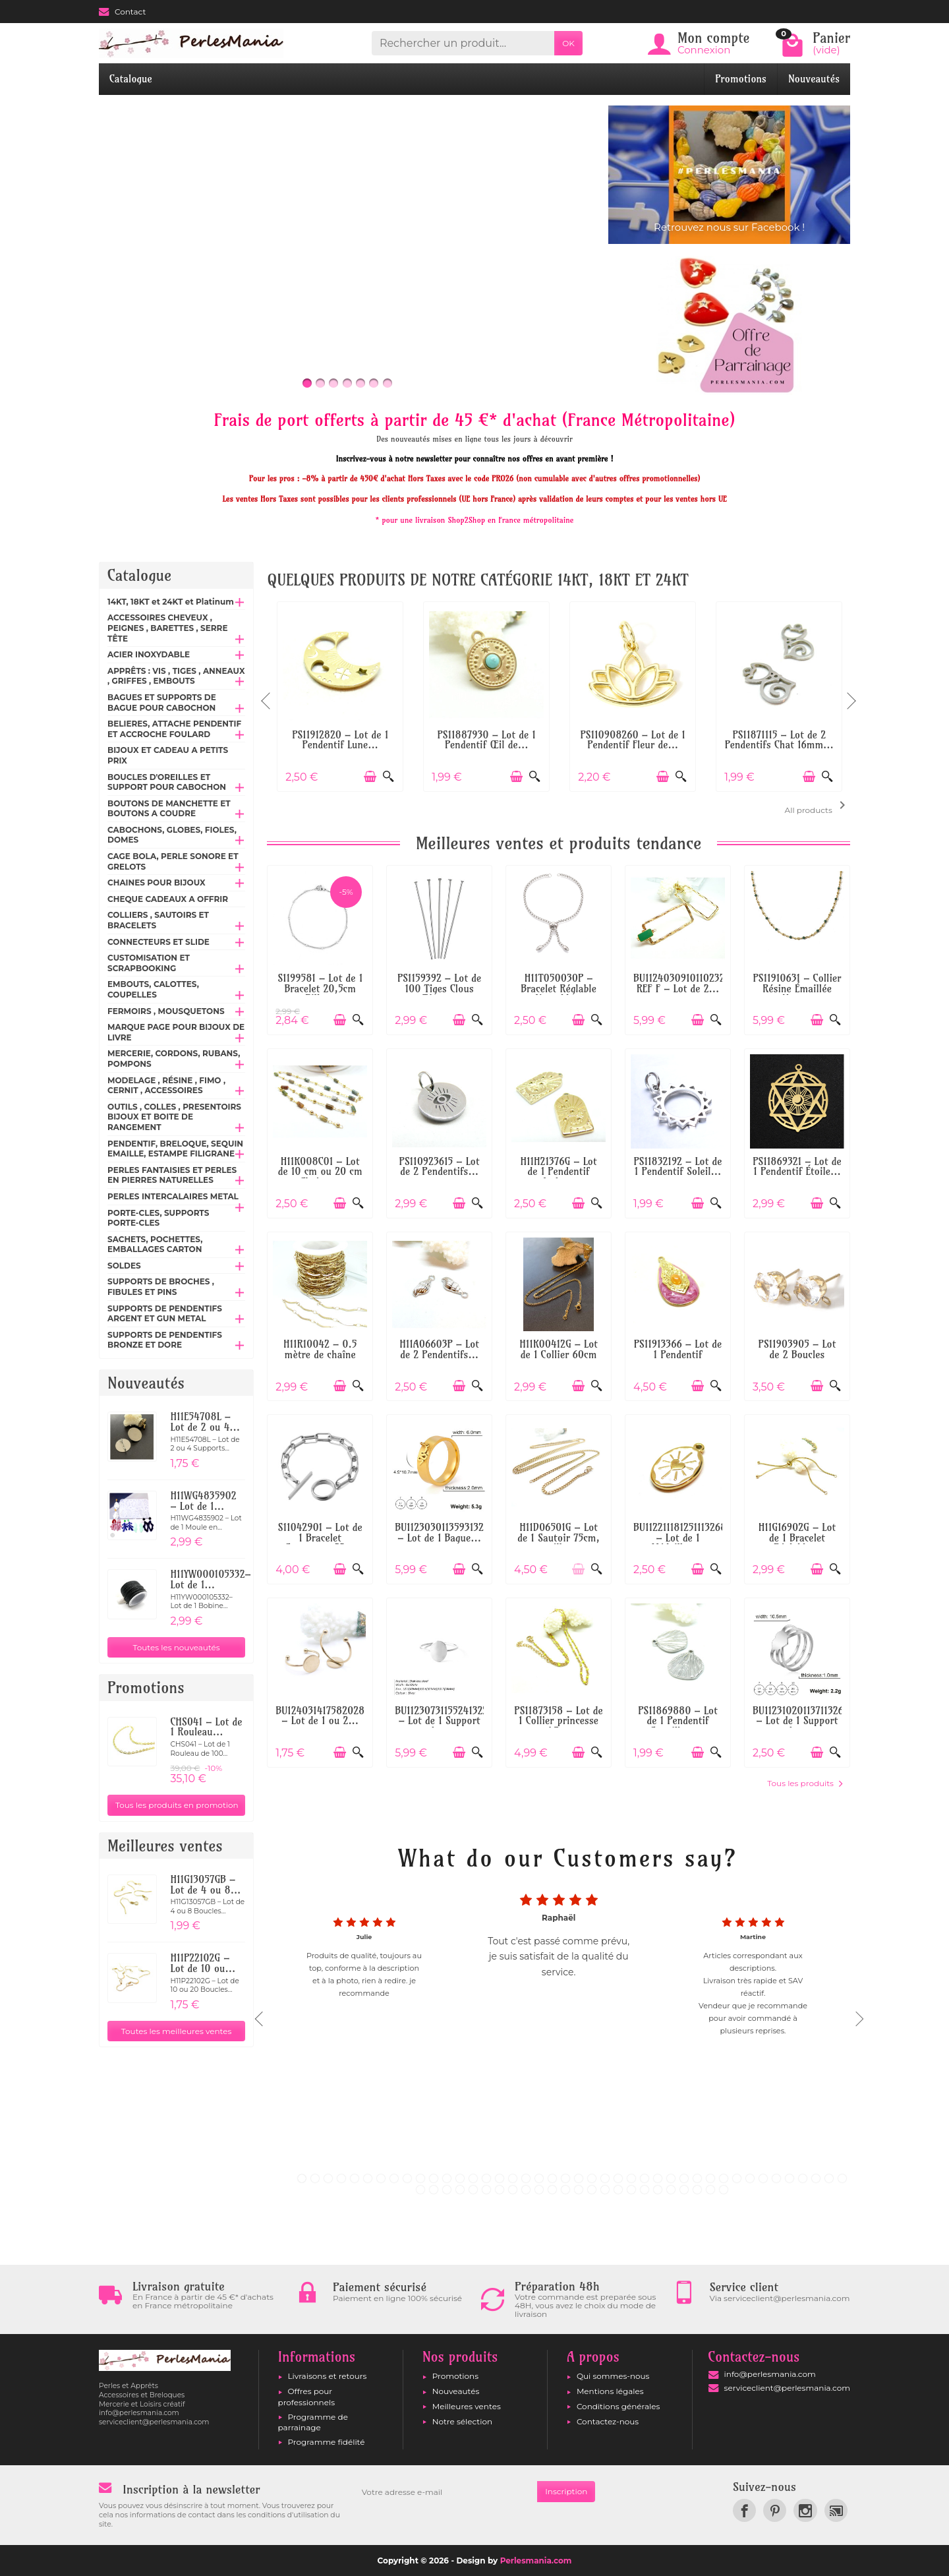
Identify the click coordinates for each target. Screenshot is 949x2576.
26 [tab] (631, 2178)
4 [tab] (341, 2178)
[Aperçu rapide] (388, 776)
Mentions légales (610, 2391)
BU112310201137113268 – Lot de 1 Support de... (801, 1720)
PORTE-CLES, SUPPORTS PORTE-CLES (158, 1218)
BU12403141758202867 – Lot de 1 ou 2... (325, 1715)
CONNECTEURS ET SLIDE (158, 942)
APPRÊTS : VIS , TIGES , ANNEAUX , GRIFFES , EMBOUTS (175, 676)
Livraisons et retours (327, 2376)
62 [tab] (671, 2190)
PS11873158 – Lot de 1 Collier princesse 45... (558, 1720)
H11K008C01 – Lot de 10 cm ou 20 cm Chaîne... (320, 1171)
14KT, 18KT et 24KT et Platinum (170, 602)
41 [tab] (829, 2178)
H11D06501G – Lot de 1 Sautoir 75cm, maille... (558, 1537)
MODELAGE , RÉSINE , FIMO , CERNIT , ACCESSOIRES (166, 1085)
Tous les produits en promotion (177, 1805)
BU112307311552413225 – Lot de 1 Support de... (444, 1720)
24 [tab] (605, 2178)
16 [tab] (499, 2178)
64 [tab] (697, 2190)
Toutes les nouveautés (176, 1647)
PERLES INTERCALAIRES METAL (173, 1196)
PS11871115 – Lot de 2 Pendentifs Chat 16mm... (779, 740)
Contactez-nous (608, 2421)
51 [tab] (526, 2190)
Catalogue (130, 79)
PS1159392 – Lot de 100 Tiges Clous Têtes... (439, 988)
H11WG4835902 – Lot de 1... (203, 1501)
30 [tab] (684, 2178)
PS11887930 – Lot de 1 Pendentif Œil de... (487, 740)
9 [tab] (407, 2178)
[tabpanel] (558, 2014)
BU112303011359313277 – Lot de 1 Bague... (444, 1532)
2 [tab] (315, 2178)
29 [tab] (671, 2178)
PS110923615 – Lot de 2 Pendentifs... (439, 1166)
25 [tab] (618, 2178)
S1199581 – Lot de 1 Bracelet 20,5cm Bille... (319, 988)
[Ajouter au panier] (370, 776)
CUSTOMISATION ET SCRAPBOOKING (148, 963)
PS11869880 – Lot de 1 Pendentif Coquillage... (678, 1720)
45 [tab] (447, 2190)
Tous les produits (804, 1783)
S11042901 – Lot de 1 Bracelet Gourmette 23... (320, 1537)
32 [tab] (710, 2178)
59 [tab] (631, 2190)
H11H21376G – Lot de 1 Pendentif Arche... (559, 1171)
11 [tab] (434, 2178)
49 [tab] (499, 2190)
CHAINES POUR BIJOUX (156, 882)
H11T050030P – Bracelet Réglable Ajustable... (558, 988)
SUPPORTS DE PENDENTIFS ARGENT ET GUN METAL (164, 1313)
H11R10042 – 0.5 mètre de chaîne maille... (320, 1354)
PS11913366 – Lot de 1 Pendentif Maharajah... (678, 1354)
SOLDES (124, 1266)
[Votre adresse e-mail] (445, 2491)
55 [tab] (579, 2190)
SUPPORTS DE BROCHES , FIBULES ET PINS (160, 1286)
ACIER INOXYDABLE (148, 654)
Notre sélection (462, 2421)
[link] (744, 2510)
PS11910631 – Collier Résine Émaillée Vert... (797, 988)
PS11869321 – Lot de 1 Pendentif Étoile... (797, 1166)
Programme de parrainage (313, 2422)
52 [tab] (539, 2190)
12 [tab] (447, 2178)
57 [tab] (605, 2190)
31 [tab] (697, 2178)
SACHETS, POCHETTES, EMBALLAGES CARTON (154, 1244)
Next (850, 694)
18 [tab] (526, 2178)
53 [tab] (552, 2190)
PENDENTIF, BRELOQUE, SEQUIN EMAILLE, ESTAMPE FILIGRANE (175, 1149)
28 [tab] (658, 2178)
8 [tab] (394, 2178)
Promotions (740, 79)
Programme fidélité (326, 2442)
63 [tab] (684, 2190)
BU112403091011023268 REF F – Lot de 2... (684, 983)
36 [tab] (763, 2178)
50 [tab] (513, 2190)
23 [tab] (592, 2178)
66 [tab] (724, 2190)
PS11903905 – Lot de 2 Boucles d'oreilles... (797, 1354)
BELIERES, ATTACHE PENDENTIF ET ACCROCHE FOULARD (174, 729)
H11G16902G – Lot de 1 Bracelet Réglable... (797, 1537)
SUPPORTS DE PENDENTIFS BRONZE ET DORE (164, 1340)
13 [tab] (460, 2178)
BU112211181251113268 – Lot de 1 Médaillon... (679, 1537)
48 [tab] (486, 2190)
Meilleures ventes (466, 2406)
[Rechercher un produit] (463, 43)
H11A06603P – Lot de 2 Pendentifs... (439, 1349)
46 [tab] (460, 2190)
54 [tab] (565, 2190)
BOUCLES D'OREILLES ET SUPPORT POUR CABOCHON (166, 782)
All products (817, 806)
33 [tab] (724, 2178)
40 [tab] (816, 2178)
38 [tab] (789, 2178)
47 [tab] (473, 2190)
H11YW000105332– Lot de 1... (210, 1579)
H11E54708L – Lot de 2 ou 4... (204, 1421)
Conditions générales (618, 2406)
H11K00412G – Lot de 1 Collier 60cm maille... (558, 1354)
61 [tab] (658, 2190)
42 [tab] (842, 2178)
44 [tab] (434, 2190)
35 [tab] (750, 2178)
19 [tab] (539, 2178)
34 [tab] (737, 2178)
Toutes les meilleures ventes (176, 2031)
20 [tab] (552, 2178)
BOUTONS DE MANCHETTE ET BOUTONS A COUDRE (169, 808)
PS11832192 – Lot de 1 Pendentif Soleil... (678, 1166)
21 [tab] (565, 2178)
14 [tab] (473, 2178)
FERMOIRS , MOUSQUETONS (166, 1011)
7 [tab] (381, 2178)
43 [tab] (420, 2190)
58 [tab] (618, 2190)
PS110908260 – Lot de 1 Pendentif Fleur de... (632, 740)
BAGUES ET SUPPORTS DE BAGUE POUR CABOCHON (161, 702)
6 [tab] (368, 2178)
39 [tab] (803, 2178)
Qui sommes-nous (613, 2376)
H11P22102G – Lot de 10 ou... (202, 1963)
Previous (267, 694)
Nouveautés (814, 79)
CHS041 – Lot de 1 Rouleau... (206, 1727)
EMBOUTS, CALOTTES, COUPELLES (153, 989)
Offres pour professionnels (306, 2396)
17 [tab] (513, 2178)
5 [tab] (355, 2178)
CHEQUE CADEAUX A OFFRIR (167, 899)
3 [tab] (328, 2178)
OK (568, 43)
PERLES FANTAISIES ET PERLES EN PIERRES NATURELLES (172, 1175)
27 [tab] (644, 2178)
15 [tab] (486, 2178)
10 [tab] (420, 2178)
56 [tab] (592, 2190)
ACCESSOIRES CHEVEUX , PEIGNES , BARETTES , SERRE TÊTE (167, 628)
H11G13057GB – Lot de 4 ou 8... (205, 1884)
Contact (122, 11)
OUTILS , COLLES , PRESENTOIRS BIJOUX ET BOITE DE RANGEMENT (174, 1117)
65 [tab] (710, 2190)
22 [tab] (579, 2178)
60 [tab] (644, 2190)
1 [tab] (302, 2178)
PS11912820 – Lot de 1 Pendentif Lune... (340, 740)
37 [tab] (776, 2178)
